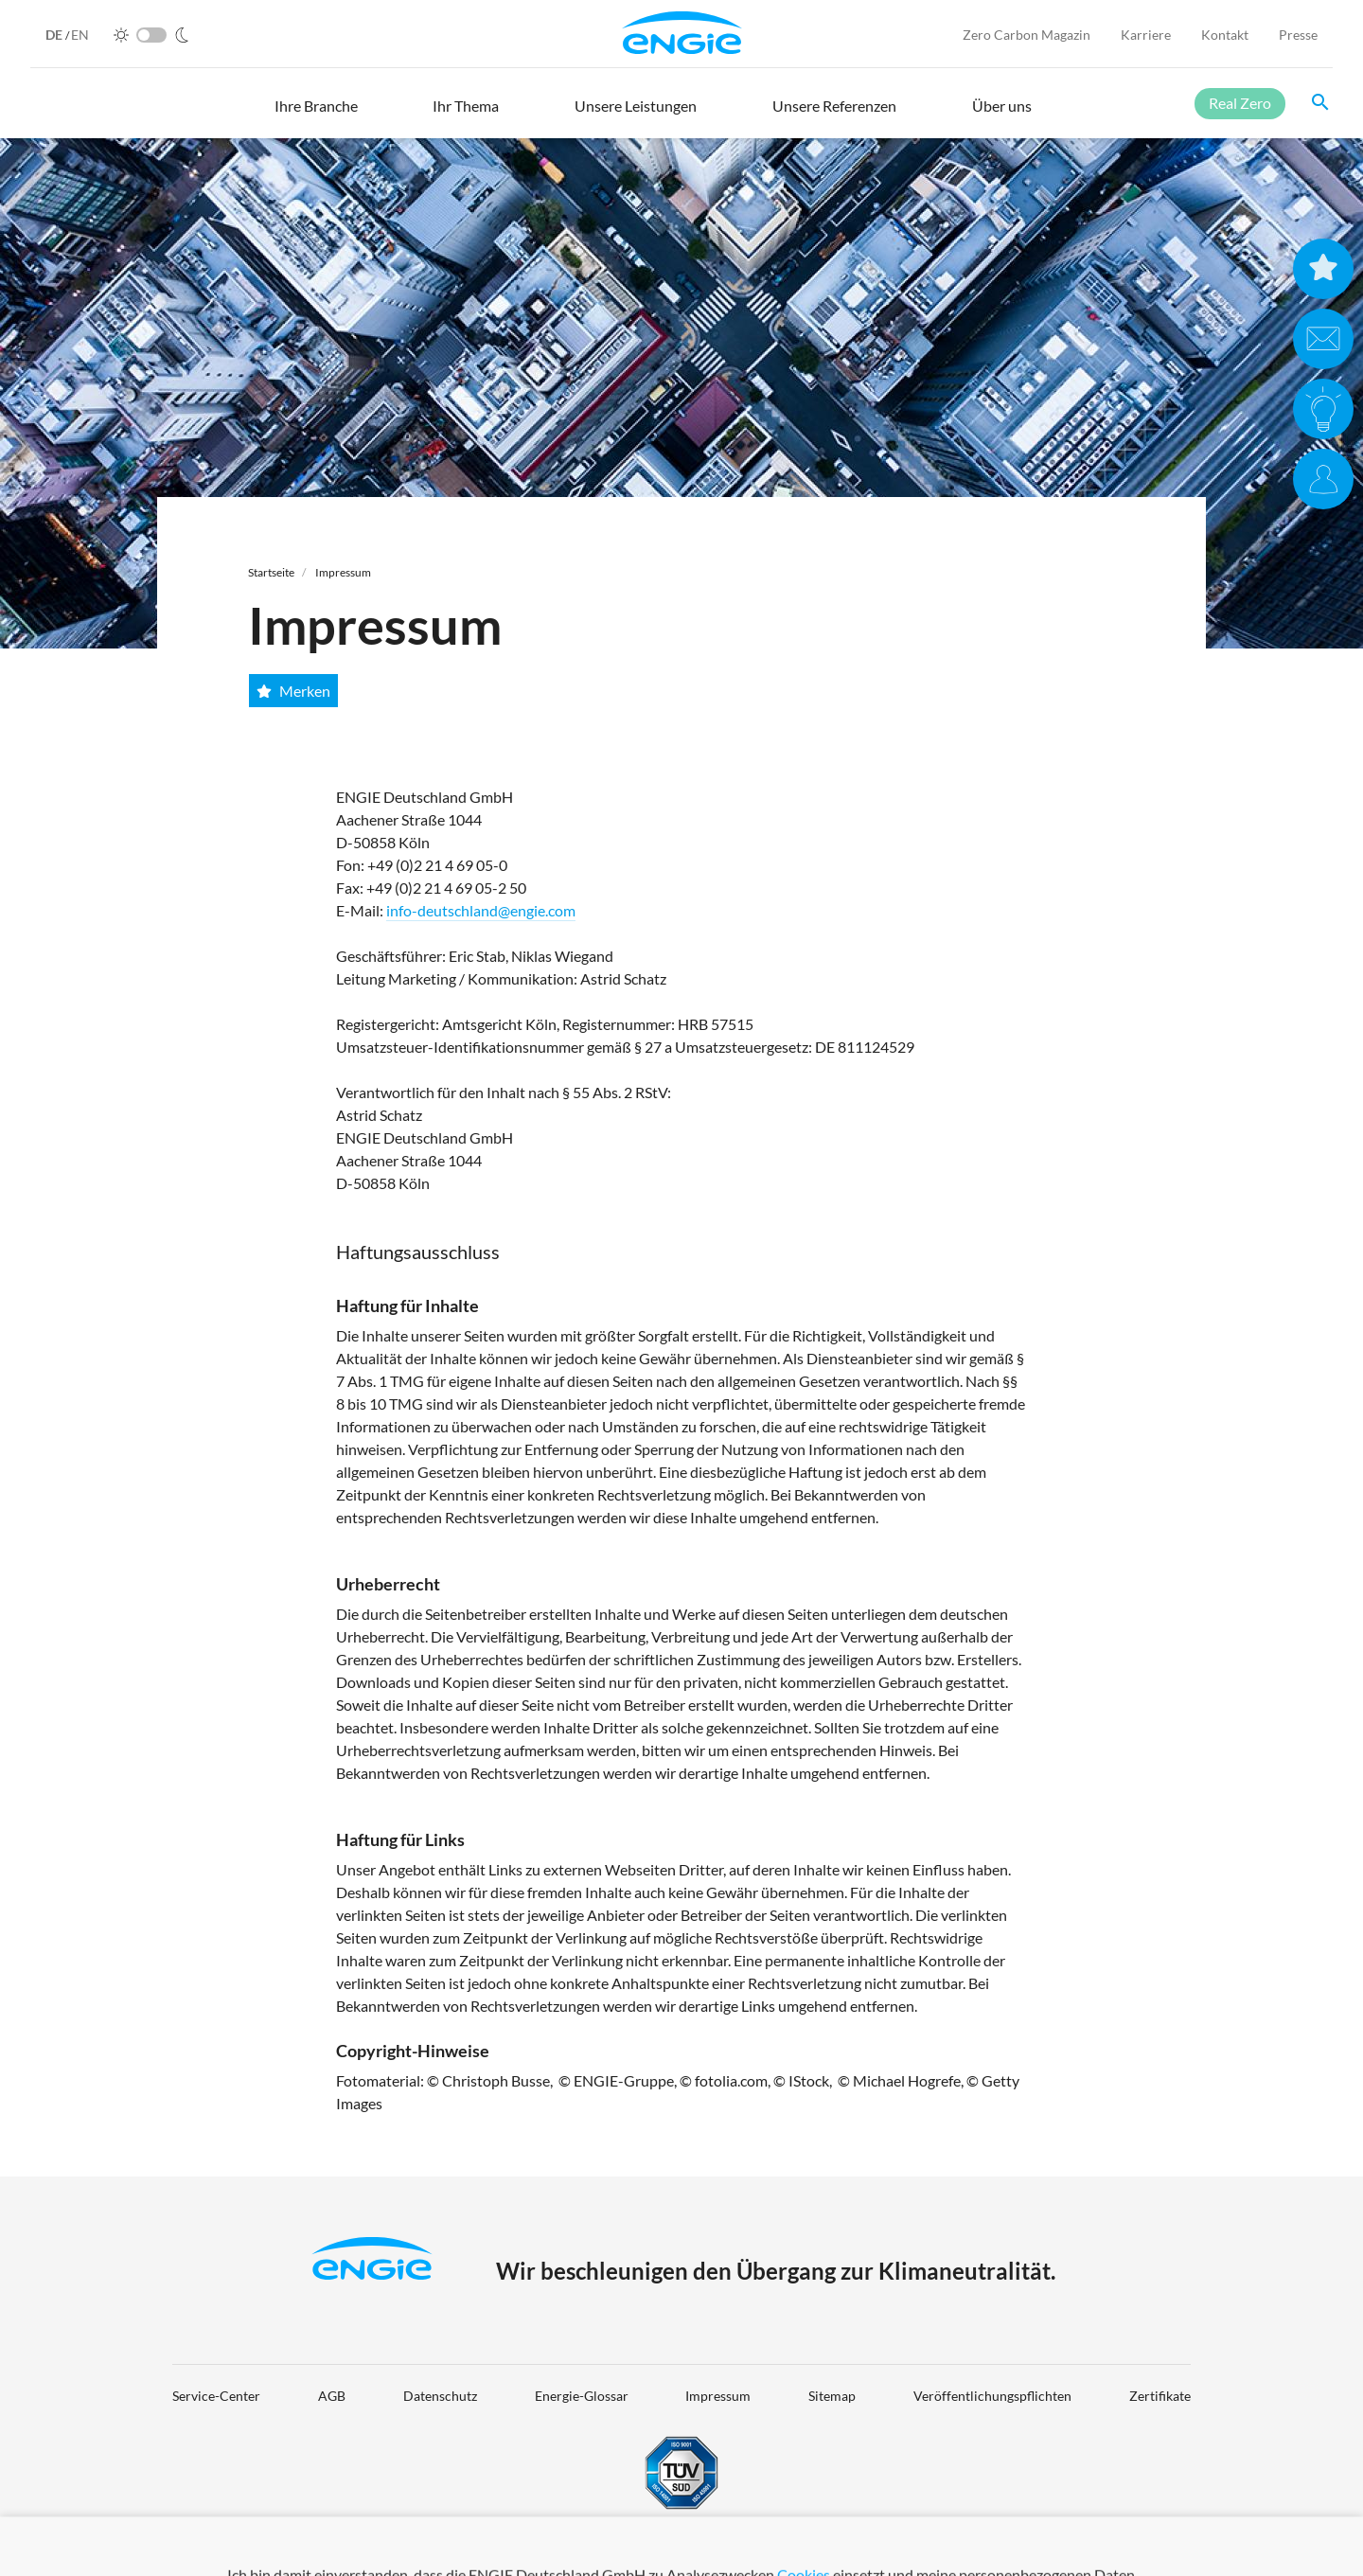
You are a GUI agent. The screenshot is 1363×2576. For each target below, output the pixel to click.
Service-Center (216, 2396)
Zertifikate (1160, 2396)
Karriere (1146, 35)
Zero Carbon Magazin (1026, 35)
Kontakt (1224, 35)
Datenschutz (440, 2396)
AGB (331, 2396)
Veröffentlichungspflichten (992, 2396)
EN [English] (80, 35)
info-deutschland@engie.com (480, 910)
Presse (1298, 35)
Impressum (343, 572)
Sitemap (832, 2396)
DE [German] (55, 35)
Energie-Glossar (581, 2396)
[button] (316, 114)
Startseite (271, 572)
